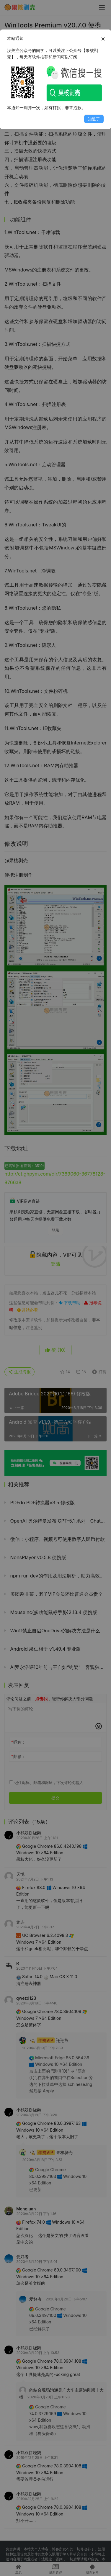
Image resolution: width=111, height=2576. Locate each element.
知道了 (94, 118)
